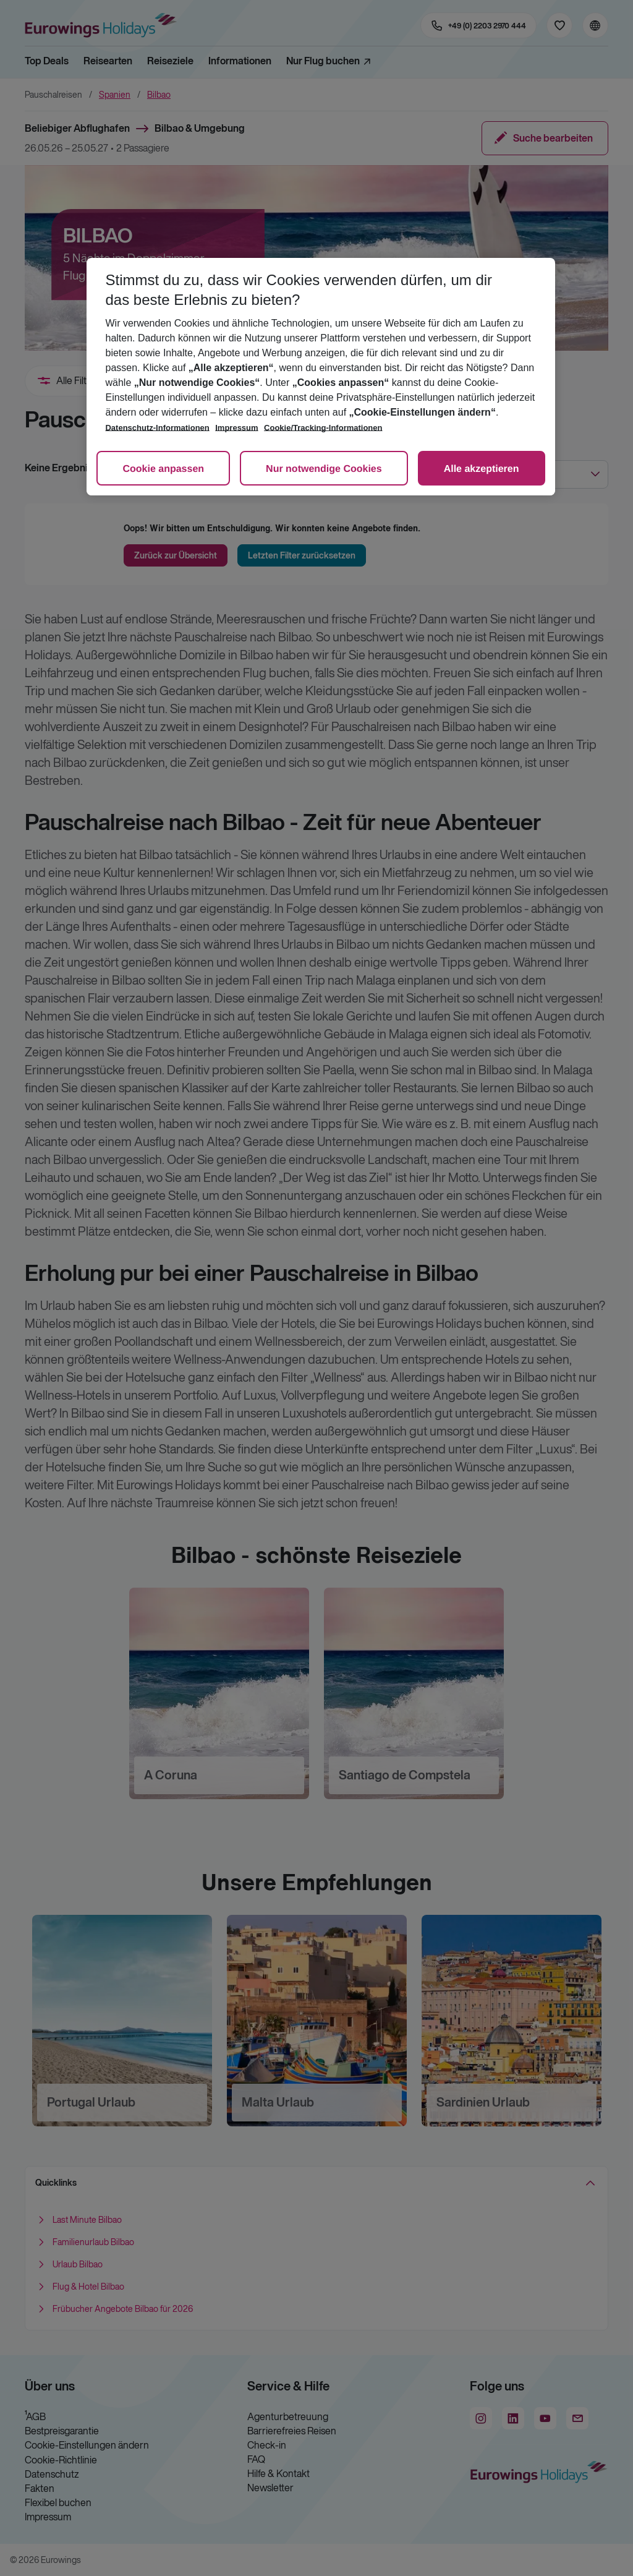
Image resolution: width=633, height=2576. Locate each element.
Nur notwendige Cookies (324, 469)
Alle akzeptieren (481, 469)
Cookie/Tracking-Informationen (323, 427)
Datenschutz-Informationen (157, 427)
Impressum (236, 427)
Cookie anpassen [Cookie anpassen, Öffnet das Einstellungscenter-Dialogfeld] (163, 469)
